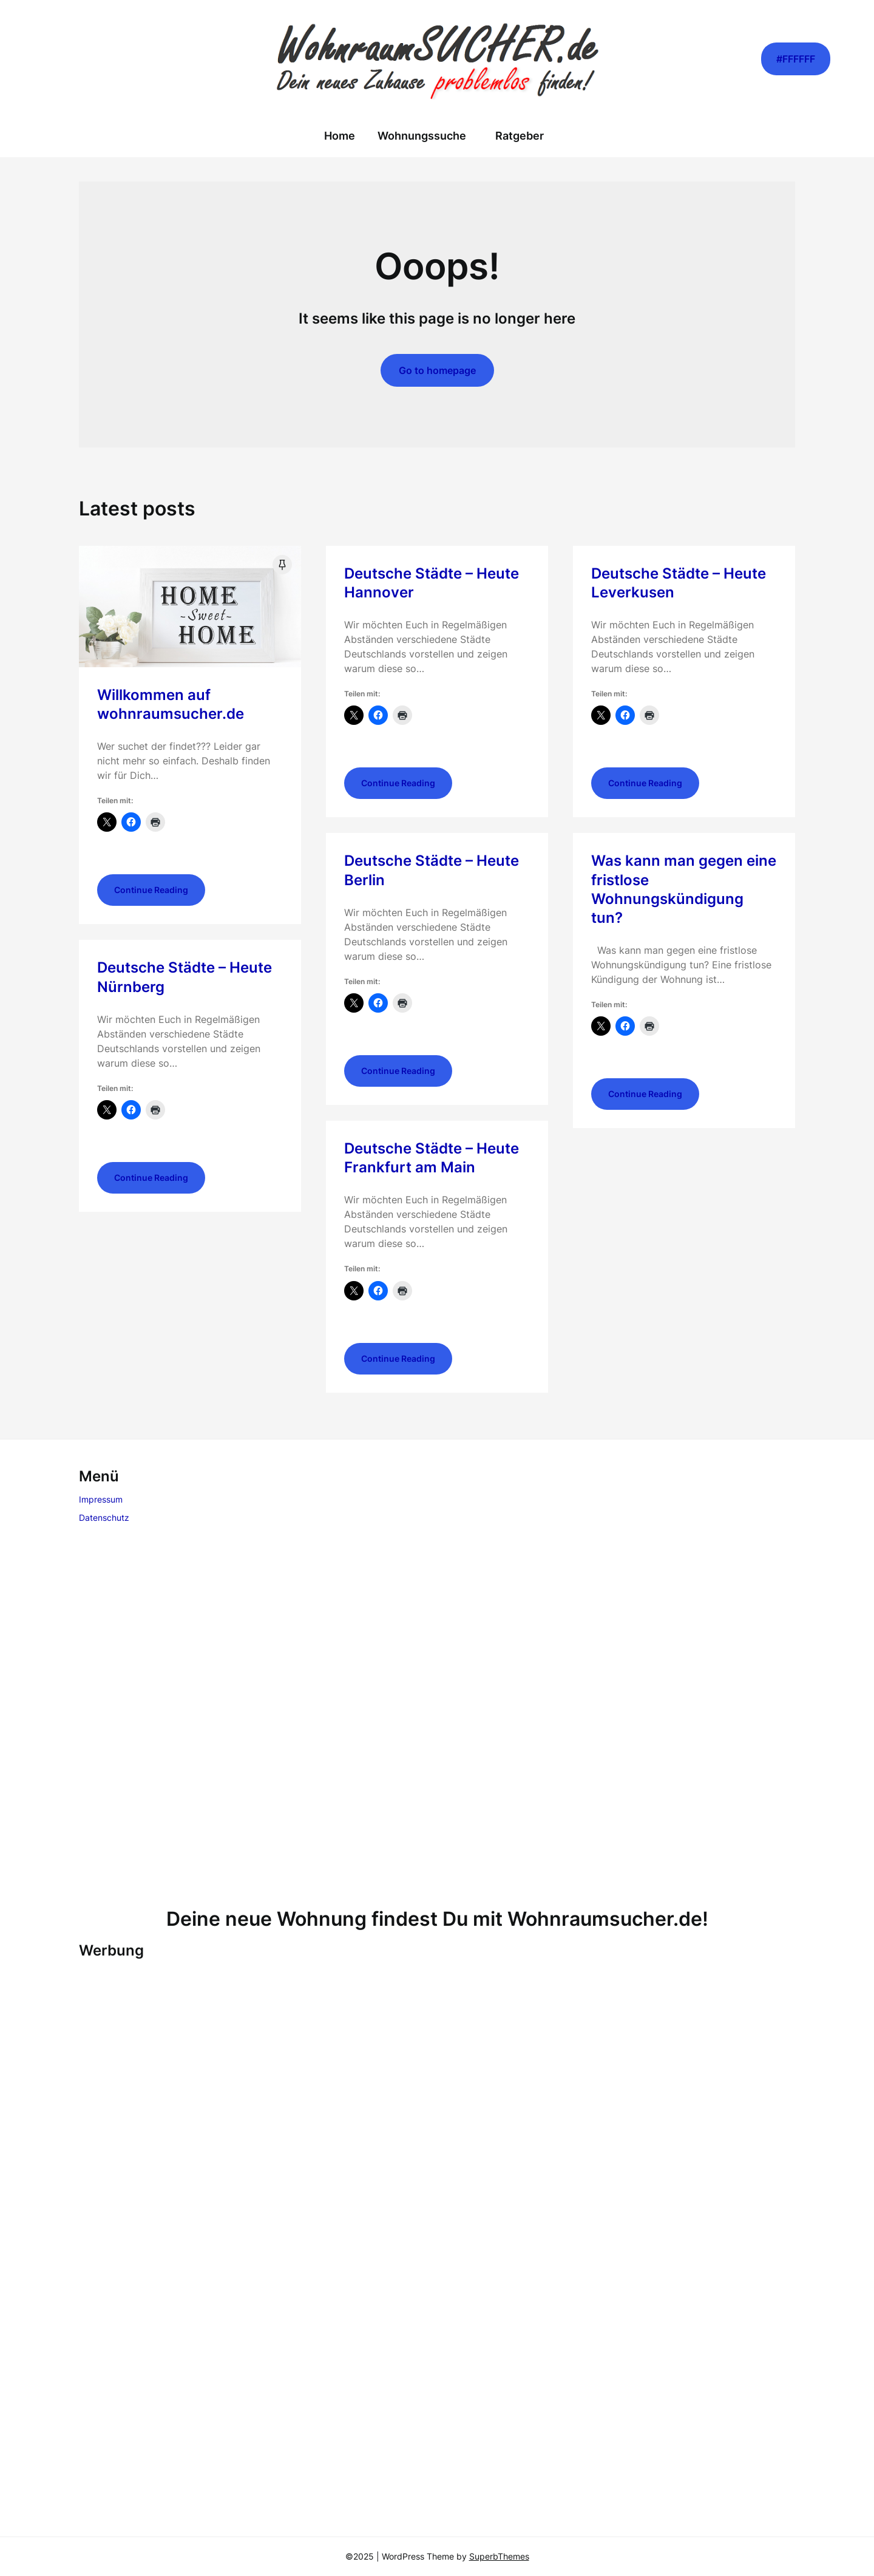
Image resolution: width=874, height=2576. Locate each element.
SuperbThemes (499, 2556)
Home (339, 135)
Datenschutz (104, 1517)
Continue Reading (151, 890)
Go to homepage (437, 370)
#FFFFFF (795, 59)
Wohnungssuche (422, 135)
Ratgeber (519, 135)
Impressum (101, 1499)
